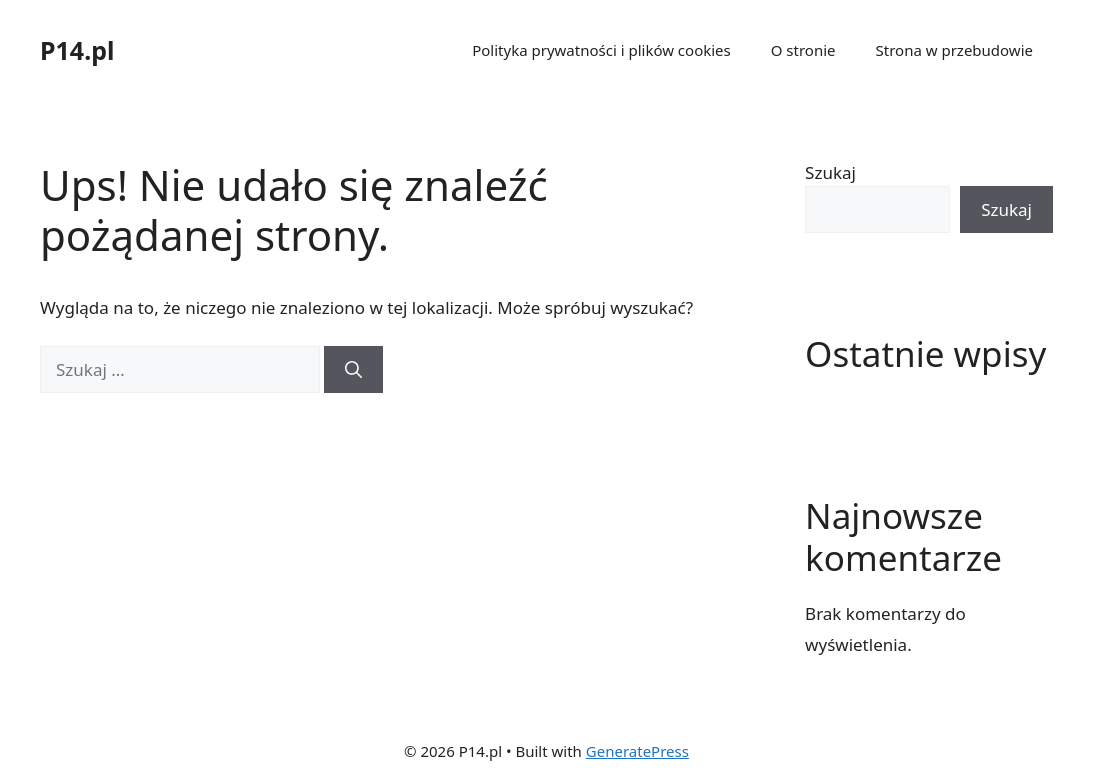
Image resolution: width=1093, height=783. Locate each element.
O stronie (803, 50)
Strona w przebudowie (954, 50)
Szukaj (830, 172)
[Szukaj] (353, 370)
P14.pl (77, 50)
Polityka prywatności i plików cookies (601, 50)
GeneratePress (637, 751)
